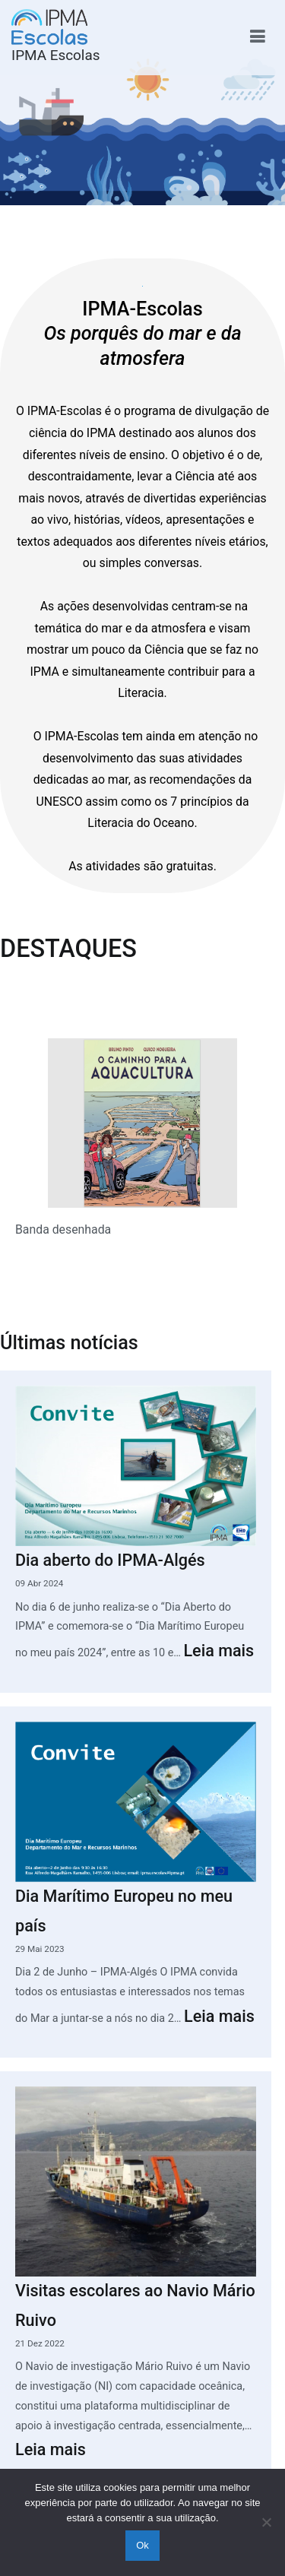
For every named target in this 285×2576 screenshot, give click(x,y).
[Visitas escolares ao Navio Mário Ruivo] (135, 2181)
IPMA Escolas (55, 55)
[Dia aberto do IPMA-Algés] (135, 1466)
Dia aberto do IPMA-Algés (110, 1560)
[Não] (266, 2522)
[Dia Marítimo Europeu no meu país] (135, 1802)
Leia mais (218, 1650)
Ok (142, 2545)
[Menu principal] (257, 37)
